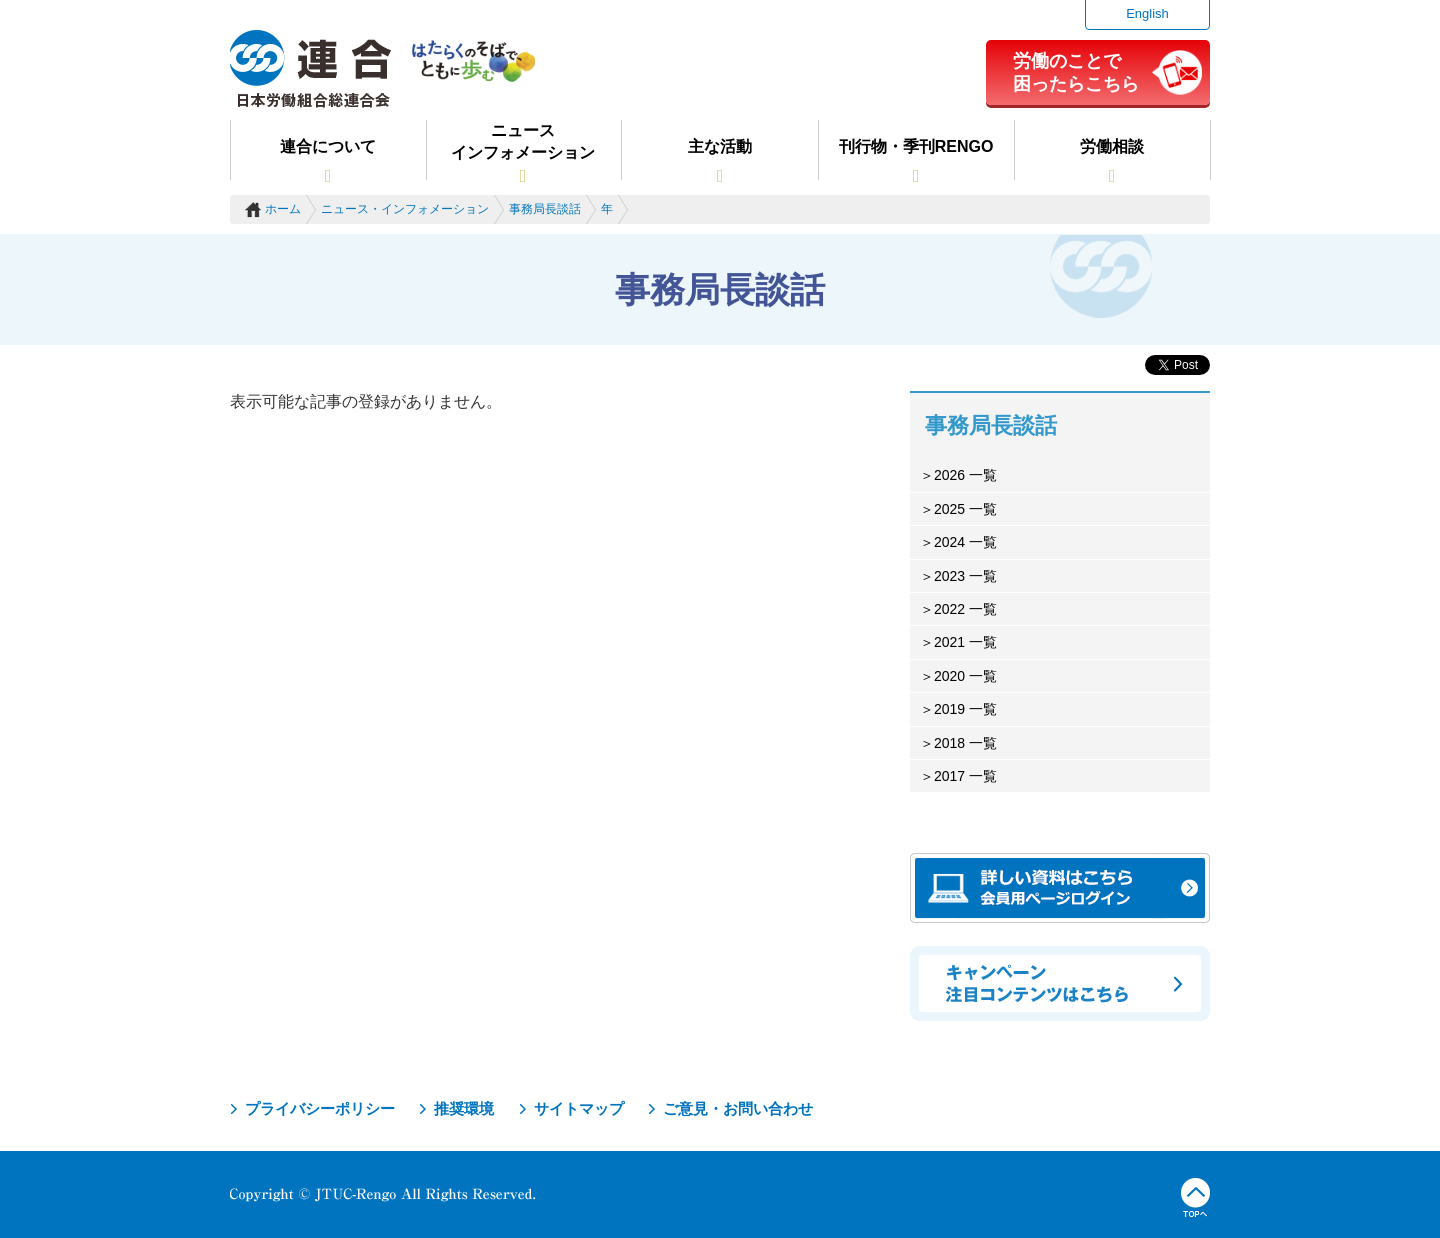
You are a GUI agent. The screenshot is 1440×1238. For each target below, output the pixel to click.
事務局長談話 (545, 209)
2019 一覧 (965, 709)
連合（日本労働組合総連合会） (311, 69)
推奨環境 (464, 1108)
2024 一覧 (965, 542)
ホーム (283, 209)
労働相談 (1112, 146)
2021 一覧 (965, 642)
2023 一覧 (965, 576)
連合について (328, 146)
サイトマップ (579, 1108)
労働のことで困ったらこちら (1076, 72)
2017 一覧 (965, 776)
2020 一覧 (965, 676)
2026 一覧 (965, 475)
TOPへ (1195, 1198)
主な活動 (720, 146)
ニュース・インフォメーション (405, 209)
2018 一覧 (965, 743)
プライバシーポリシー (320, 1108)
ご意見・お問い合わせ (738, 1108)
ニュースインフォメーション (523, 141)
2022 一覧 (965, 609)
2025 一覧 (965, 509)
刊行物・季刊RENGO (916, 146)
